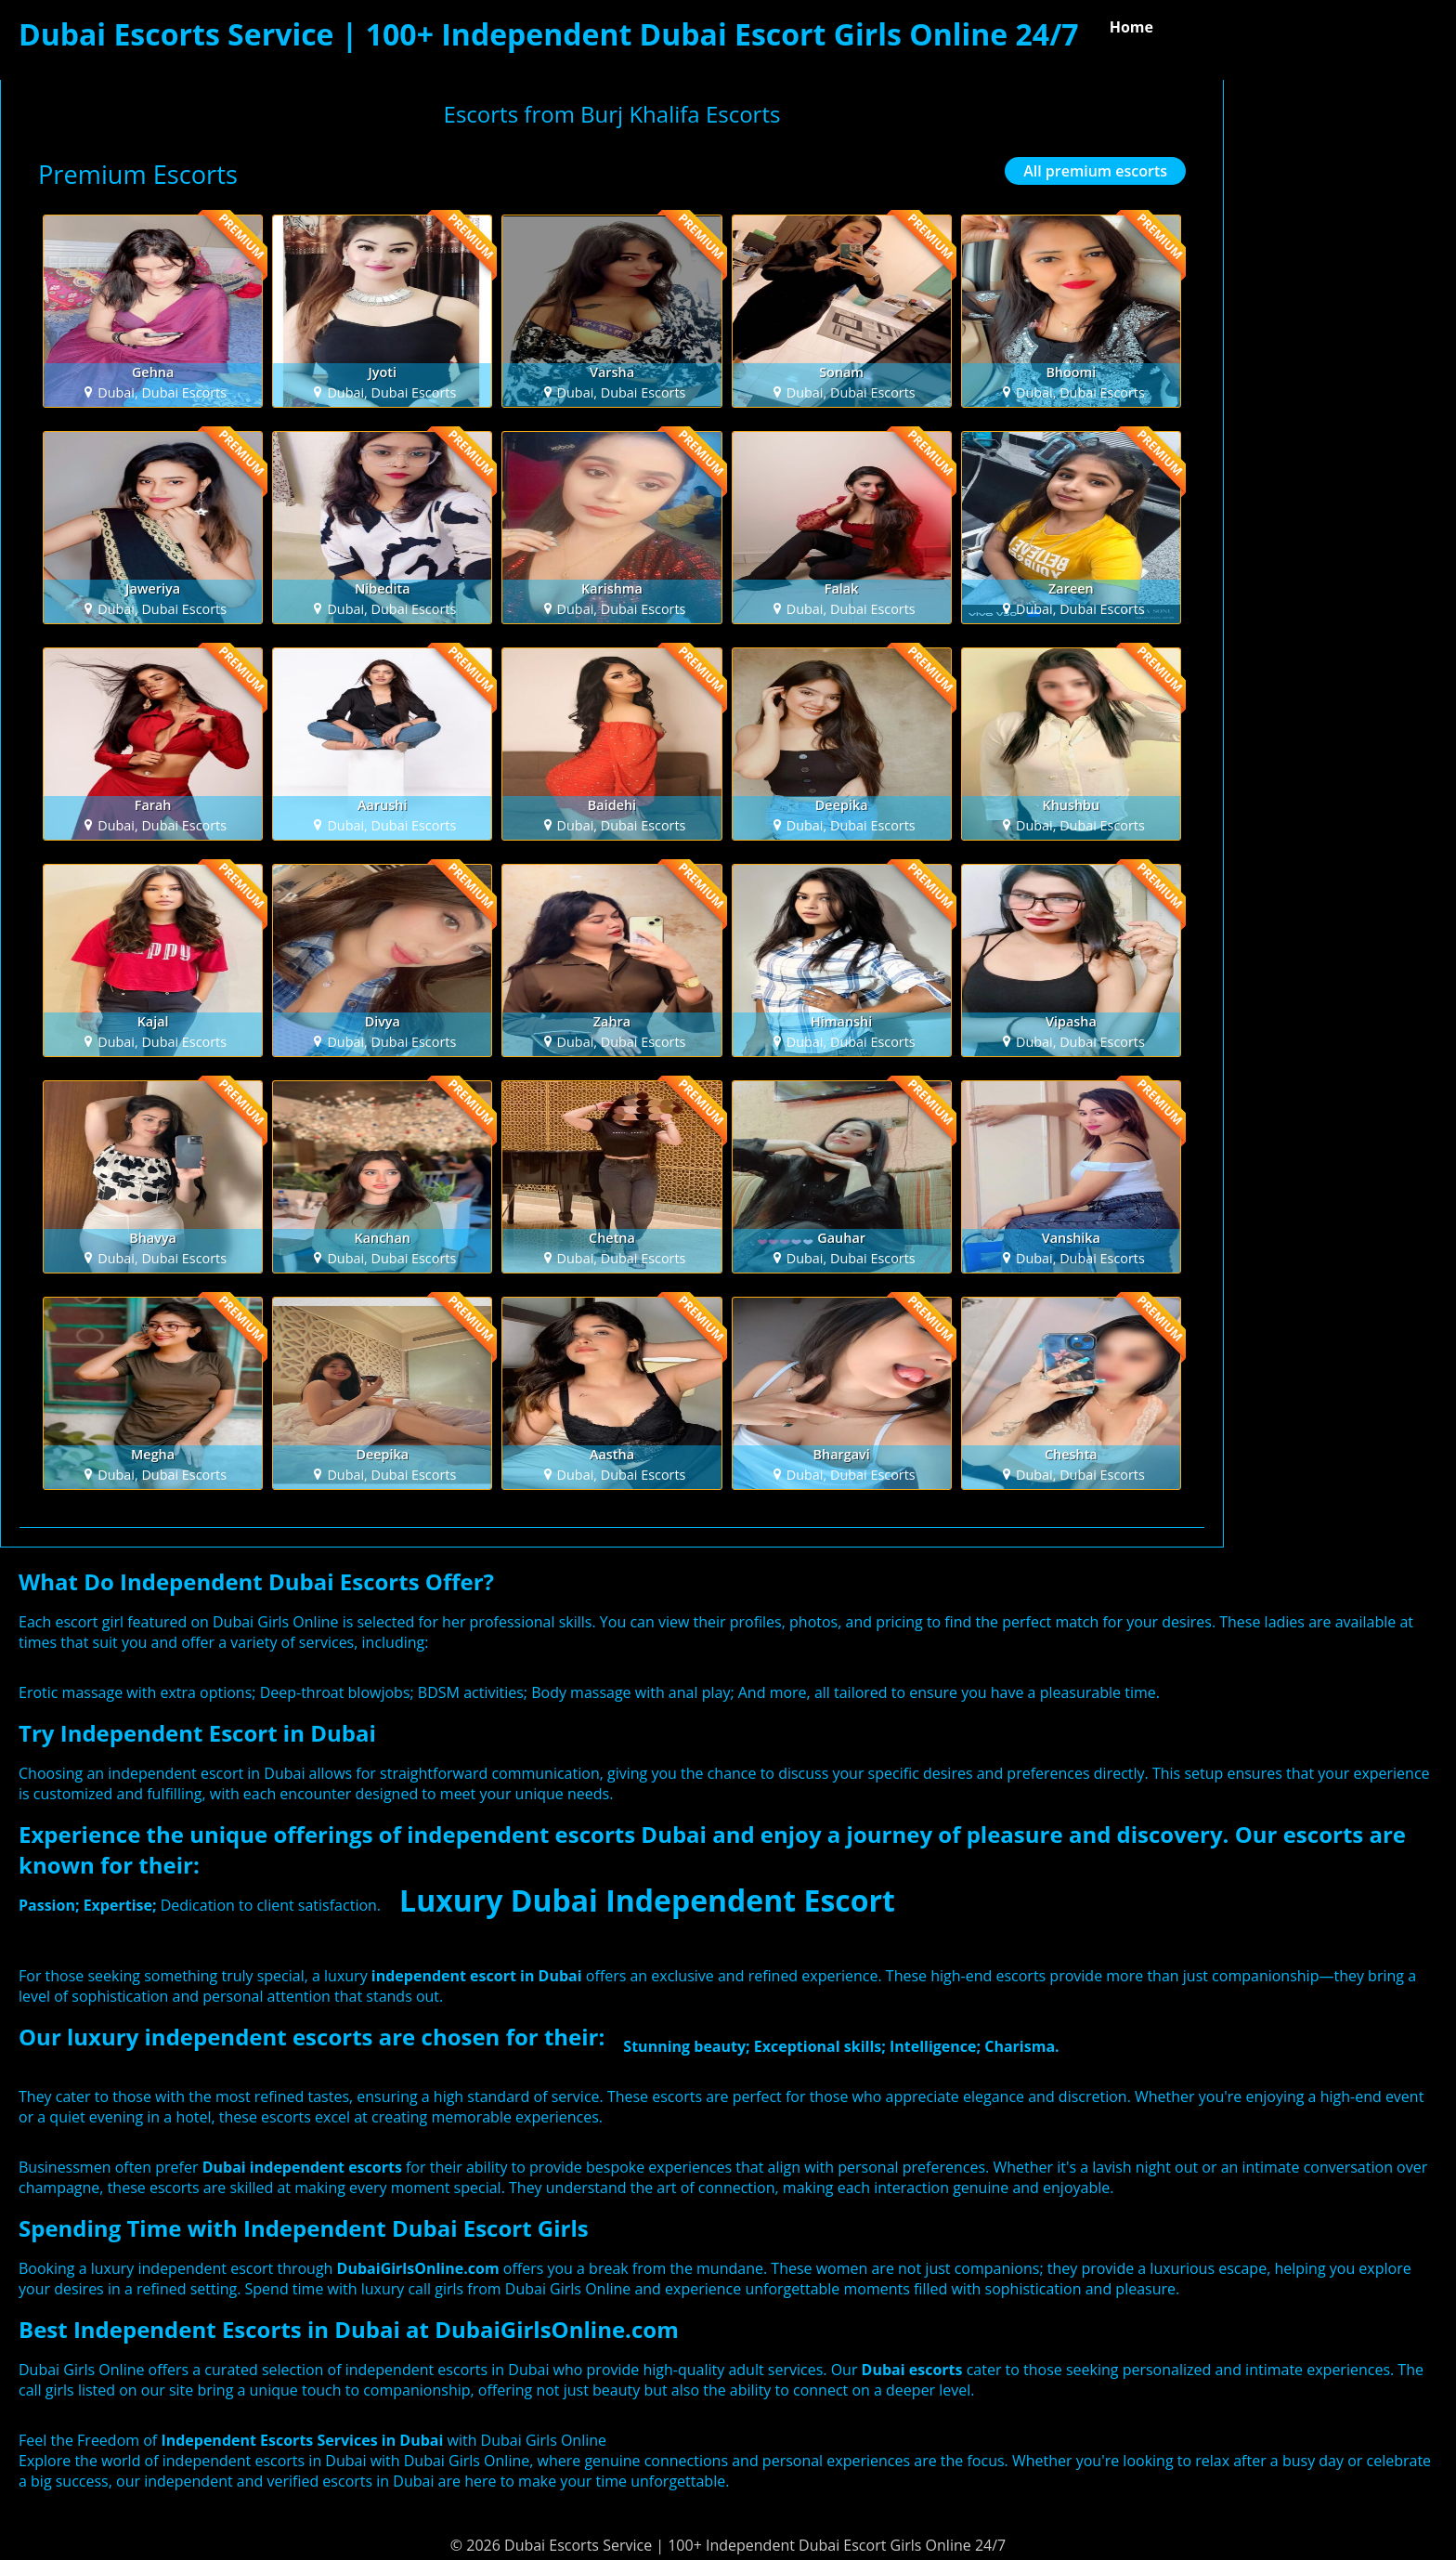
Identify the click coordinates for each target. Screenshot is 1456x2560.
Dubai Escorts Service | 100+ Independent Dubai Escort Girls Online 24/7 (549, 34)
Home (1131, 27)
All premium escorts (1095, 171)
